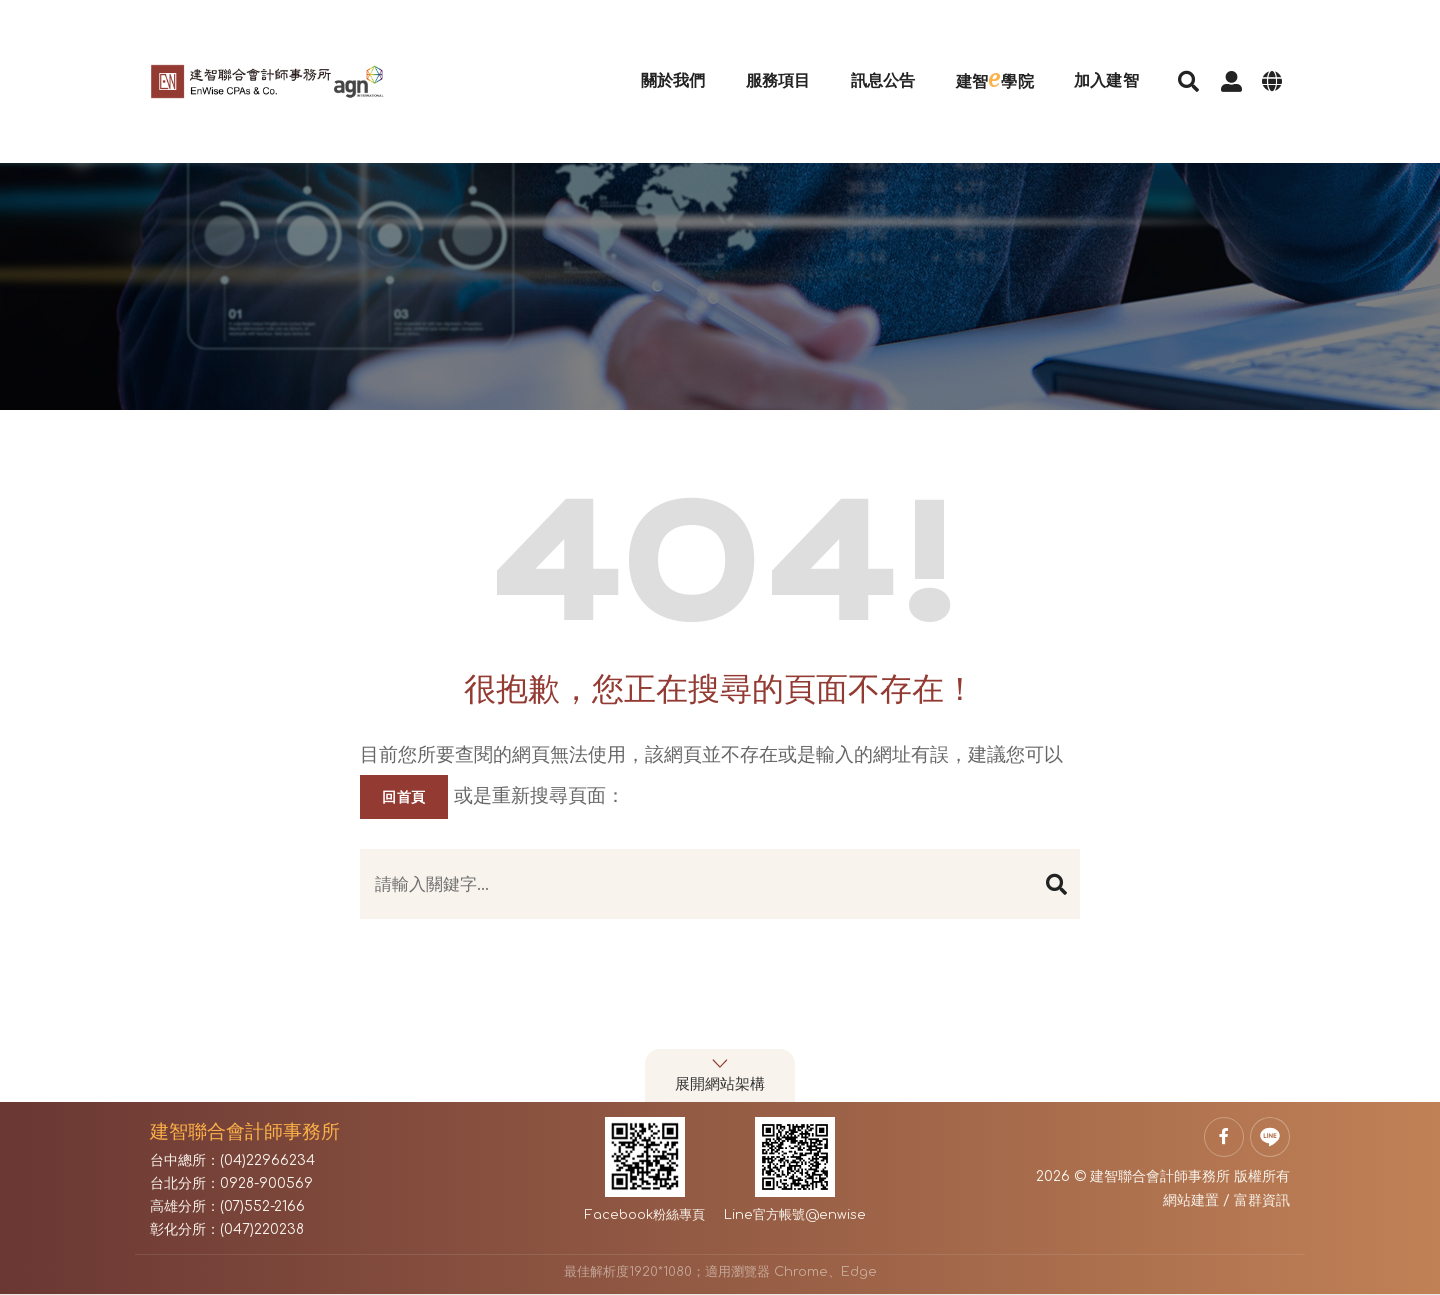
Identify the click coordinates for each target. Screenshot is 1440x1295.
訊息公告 (861, 54)
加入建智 (1084, 54)
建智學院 (973, 52)
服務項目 (756, 54)
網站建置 (1191, 1200)
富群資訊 (1262, 1200)
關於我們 (651, 54)
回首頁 (404, 797)
